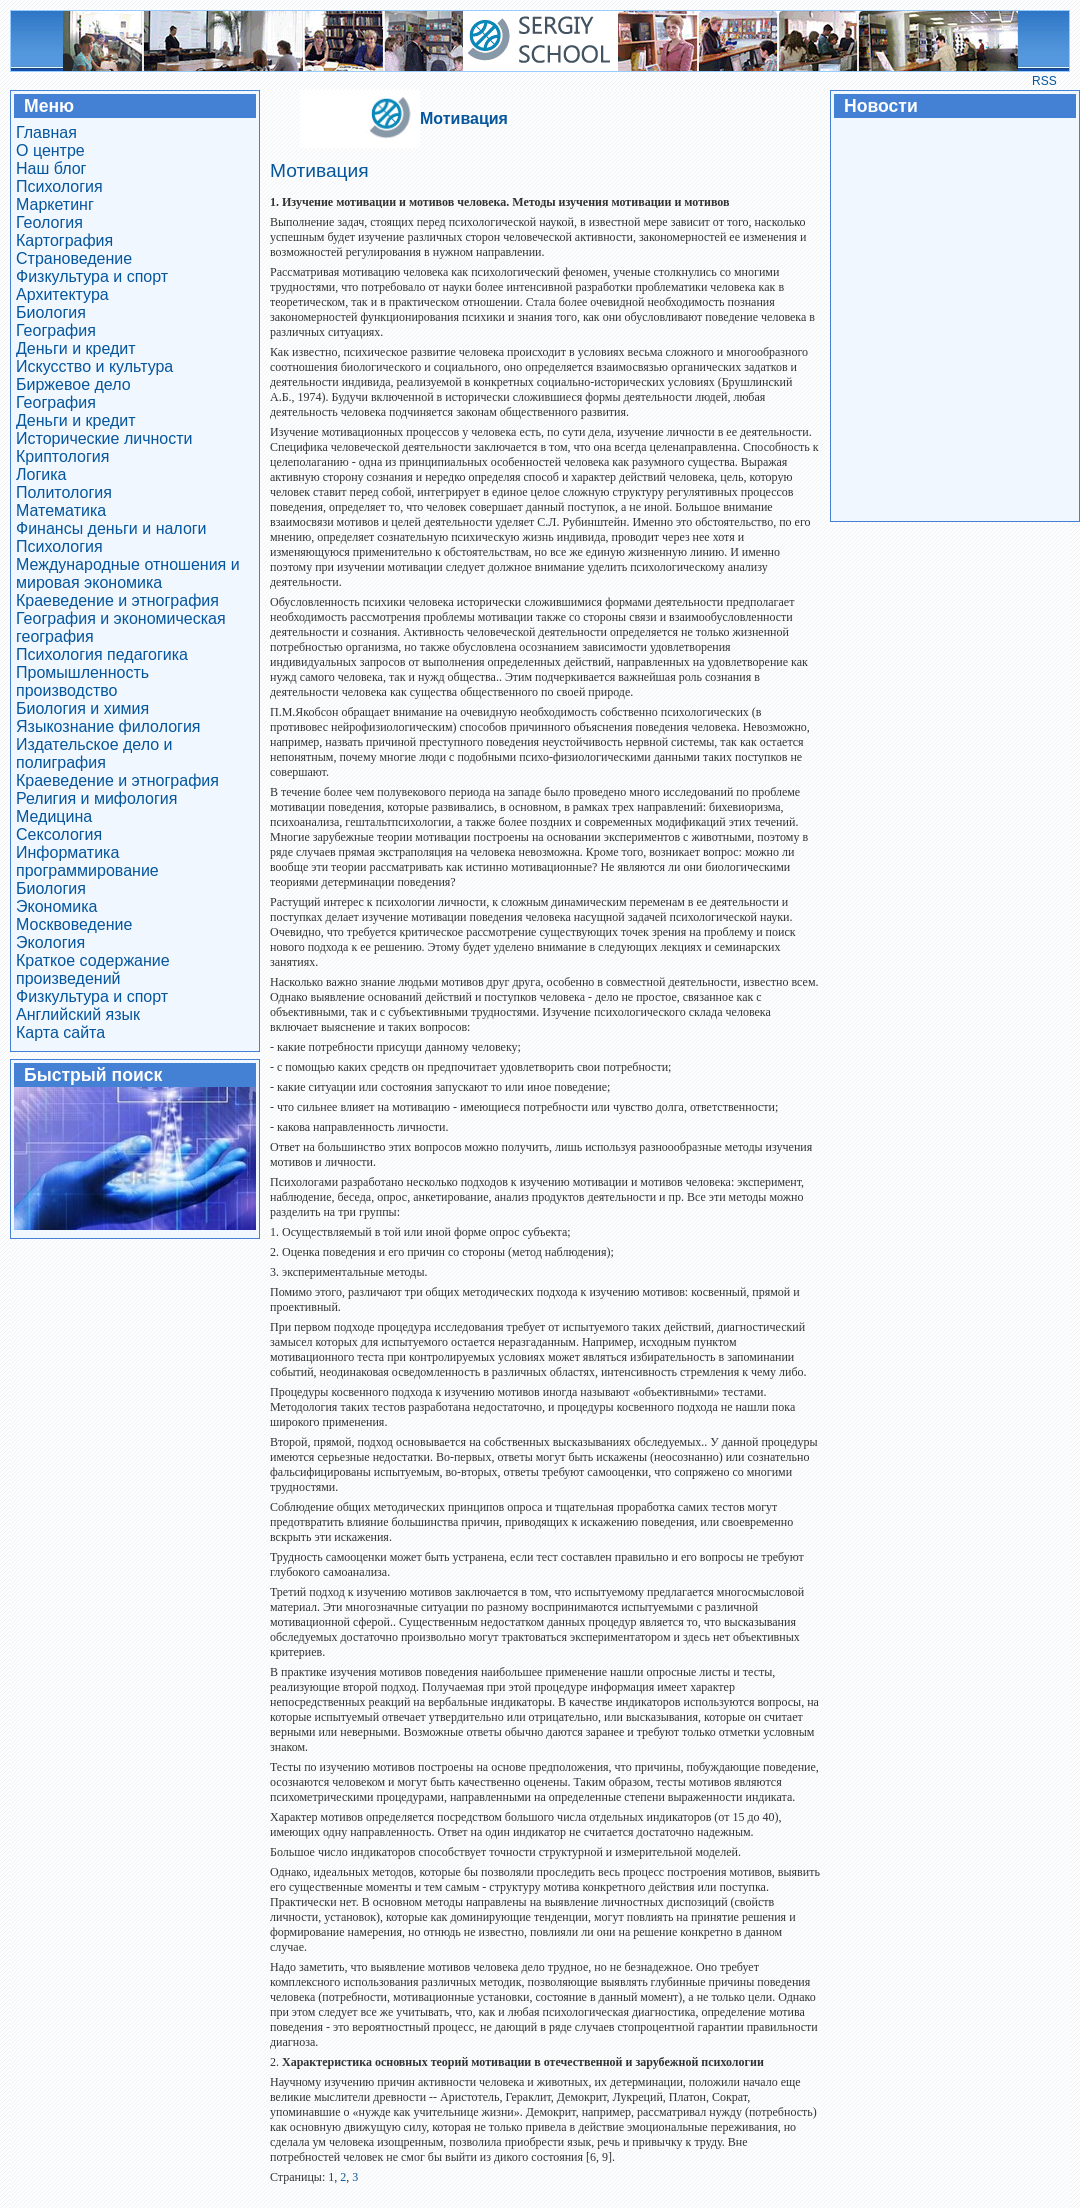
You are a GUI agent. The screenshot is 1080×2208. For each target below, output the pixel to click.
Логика (41, 474)
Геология (49, 222)
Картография (64, 240)
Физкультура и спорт (92, 276)
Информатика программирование (87, 861)
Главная (46, 132)
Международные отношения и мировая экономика (128, 573)
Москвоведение (74, 924)
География (56, 330)
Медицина (54, 816)
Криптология (62, 456)
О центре (50, 150)
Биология (51, 312)
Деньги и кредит (76, 348)
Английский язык (78, 1014)
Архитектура (62, 294)
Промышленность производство (82, 681)
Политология (64, 492)
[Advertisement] (954, 318)
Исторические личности (104, 438)
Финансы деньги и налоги (111, 528)
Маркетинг (55, 204)
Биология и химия (82, 708)
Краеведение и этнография (117, 600)
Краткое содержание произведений (93, 969)
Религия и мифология (96, 798)
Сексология (59, 834)
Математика (61, 510)
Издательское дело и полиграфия (94, 753)
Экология (50, 942)
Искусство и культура (94, 366)
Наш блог (51, 168)
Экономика (57, 906)
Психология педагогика (102, 654)
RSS (1044, 81)
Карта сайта (60, 1032)
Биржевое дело (73, 384)
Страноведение (74, 258)
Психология (59, 186)
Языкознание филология (108, 726)
